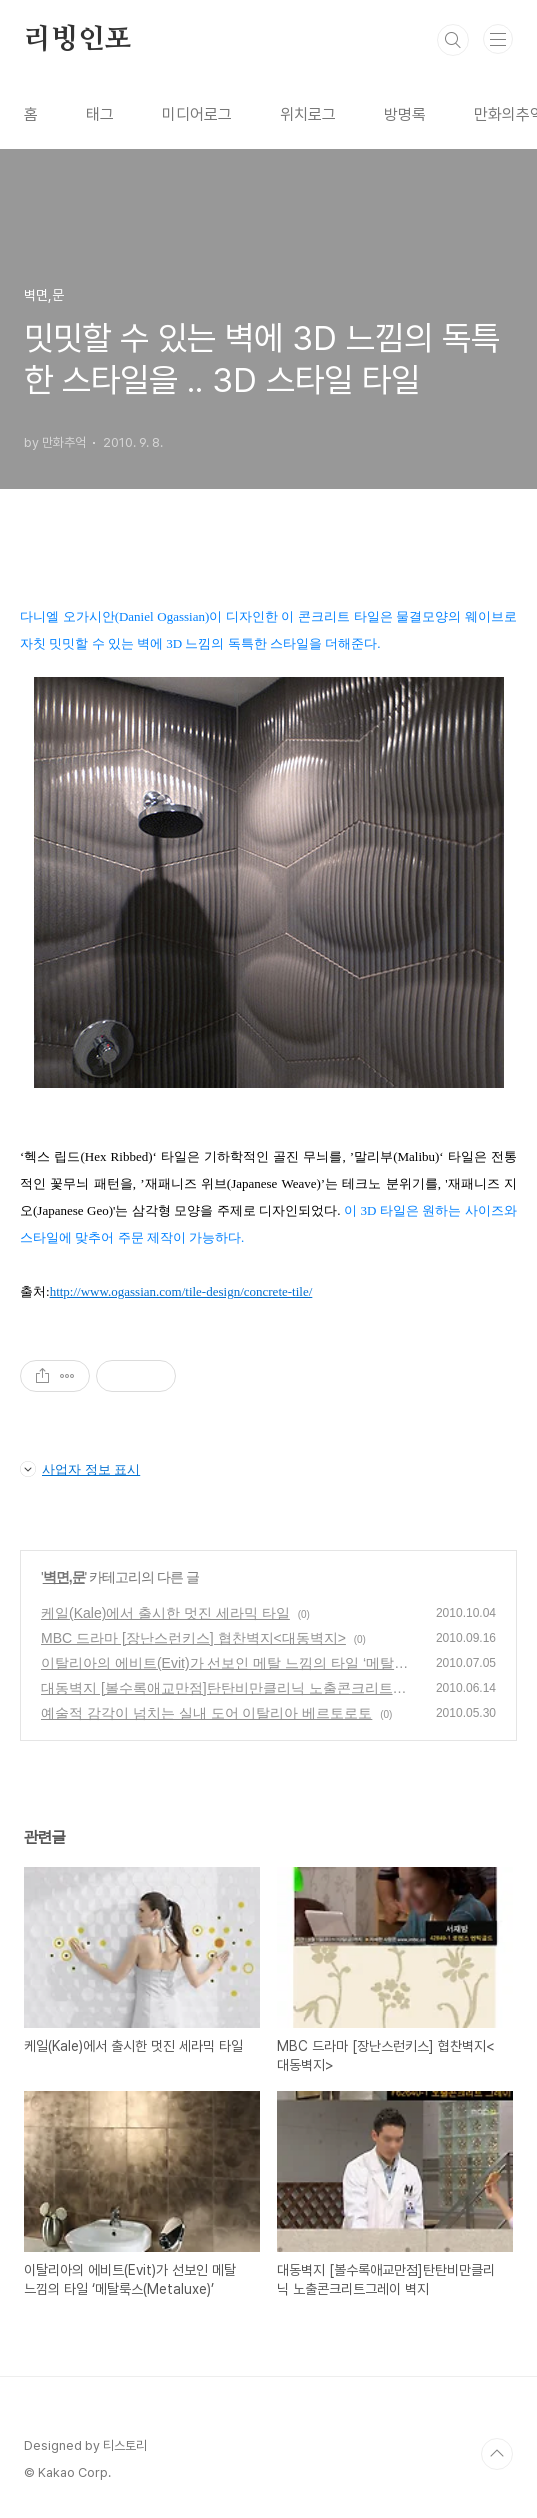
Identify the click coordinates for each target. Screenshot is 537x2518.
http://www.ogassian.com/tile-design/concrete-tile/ (181, 1291)
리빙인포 (77, 40)
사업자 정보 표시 (80, 1469)
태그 (100, 114)
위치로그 (308, 114)
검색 (453, 40)
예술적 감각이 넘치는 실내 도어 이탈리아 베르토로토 (206, 1713)
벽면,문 (64, 1577)
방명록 (405, 114)
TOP (497, 2454)
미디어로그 (197, 114)
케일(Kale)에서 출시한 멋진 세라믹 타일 (165, 1613)
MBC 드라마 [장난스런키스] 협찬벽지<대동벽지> (193, 1638)
